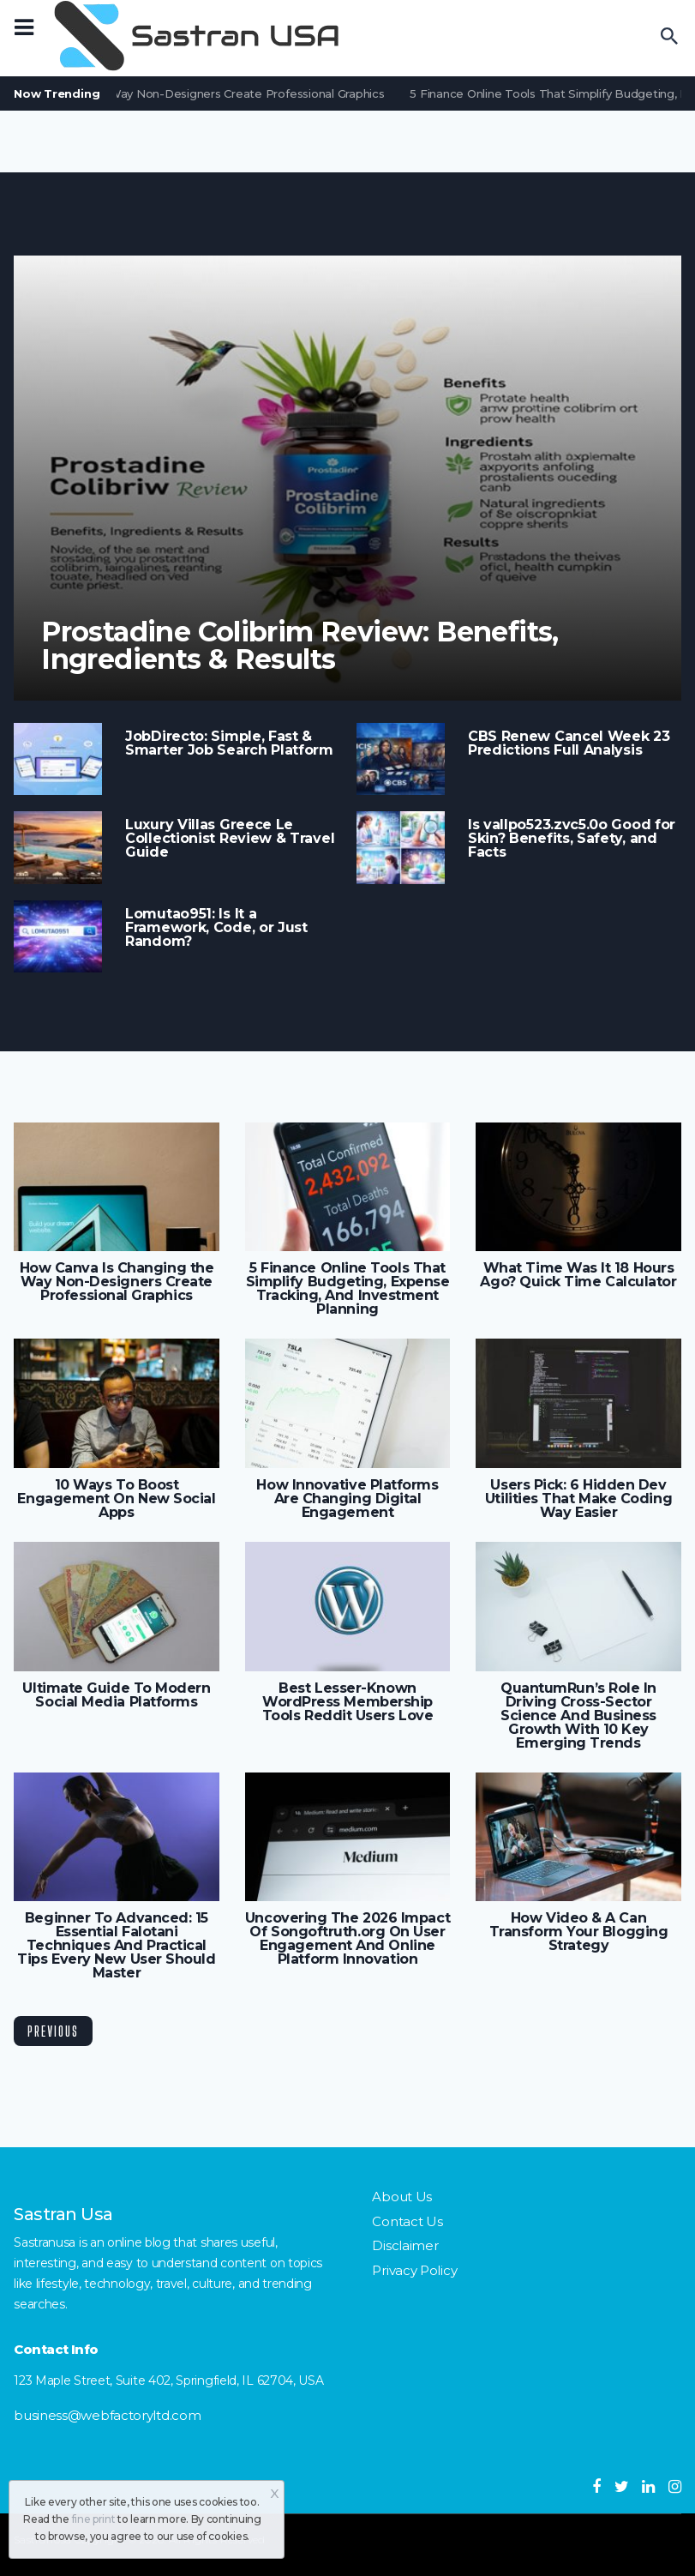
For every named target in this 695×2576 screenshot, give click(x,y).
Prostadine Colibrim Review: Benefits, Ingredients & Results (300, 645)
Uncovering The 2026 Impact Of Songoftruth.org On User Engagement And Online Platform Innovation (347, 1938)
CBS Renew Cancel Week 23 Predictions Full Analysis (569, 743)
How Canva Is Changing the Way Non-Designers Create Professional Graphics (117, 1282)
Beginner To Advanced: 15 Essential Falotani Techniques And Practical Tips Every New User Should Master (116, 1945)
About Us (402, 2196)
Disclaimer (405, 2245)
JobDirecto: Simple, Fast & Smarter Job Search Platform (229, 743)
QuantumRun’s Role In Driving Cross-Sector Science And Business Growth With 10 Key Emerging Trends (578, 1716)
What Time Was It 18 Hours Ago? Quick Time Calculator (578, 1275)
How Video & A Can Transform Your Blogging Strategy (578, 1932)
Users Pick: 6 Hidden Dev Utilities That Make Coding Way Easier (578, 1499)
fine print (94, 2519)
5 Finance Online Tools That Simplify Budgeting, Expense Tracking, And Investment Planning (348, 1288)
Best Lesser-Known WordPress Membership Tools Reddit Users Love (348, 1702)
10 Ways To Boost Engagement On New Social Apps (116, 1499)
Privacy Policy (414, 2270)
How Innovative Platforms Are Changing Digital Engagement (347, 1499)
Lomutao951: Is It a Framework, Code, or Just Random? (216, 927)
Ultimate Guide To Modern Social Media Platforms (116, 1695)
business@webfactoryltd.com (107, 2415)
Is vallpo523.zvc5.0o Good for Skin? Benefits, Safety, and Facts (571, 838)
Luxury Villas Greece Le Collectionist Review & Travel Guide (229, 838)
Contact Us (407, 2221)
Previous (53, 2031)
